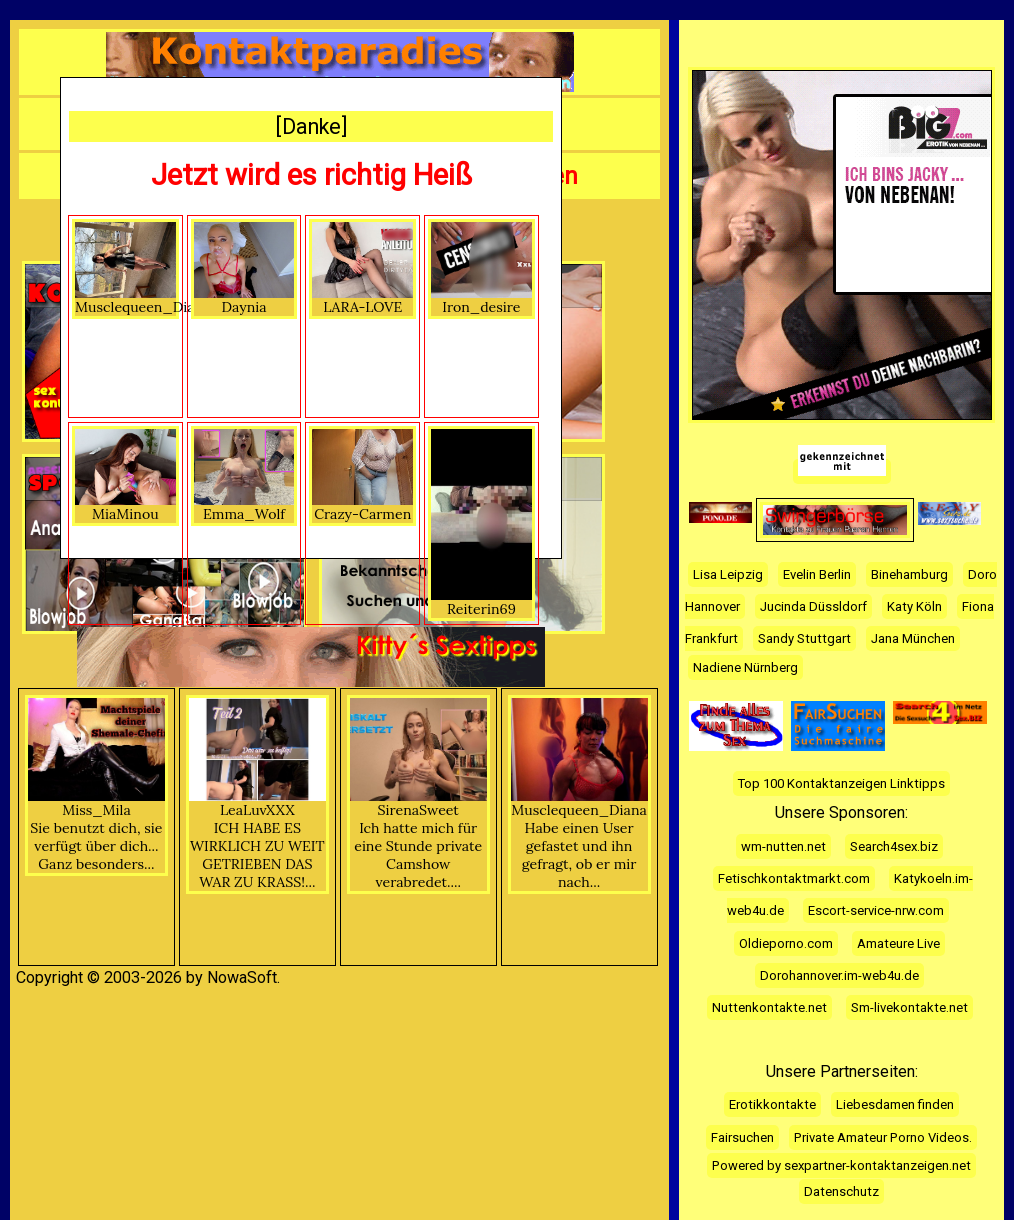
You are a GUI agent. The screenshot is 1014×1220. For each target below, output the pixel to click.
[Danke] (311, 126)
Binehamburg (909, 574)
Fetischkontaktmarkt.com (794, 878)
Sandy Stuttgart (804, 638)
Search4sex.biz (894, 846)
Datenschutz (841, 1191)
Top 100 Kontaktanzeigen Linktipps (841, 783)
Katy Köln (914, 606)
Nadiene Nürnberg (745, 667)
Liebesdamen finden (895, 1104)
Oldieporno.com (786, 943)
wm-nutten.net (783, 846)
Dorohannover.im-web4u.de (839, 975)
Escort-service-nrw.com (876, 910)
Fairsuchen (742, 1137)
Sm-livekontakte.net (909, 1007)
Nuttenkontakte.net (769, 1007)
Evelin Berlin (817, 574)
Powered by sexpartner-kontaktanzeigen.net (841, 1165)
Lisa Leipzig (728, 574)
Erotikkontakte (772, 1104)
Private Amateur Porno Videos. (883, 1137)
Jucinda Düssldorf (813, 606)
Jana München (913, 638)
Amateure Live (898, 943)
